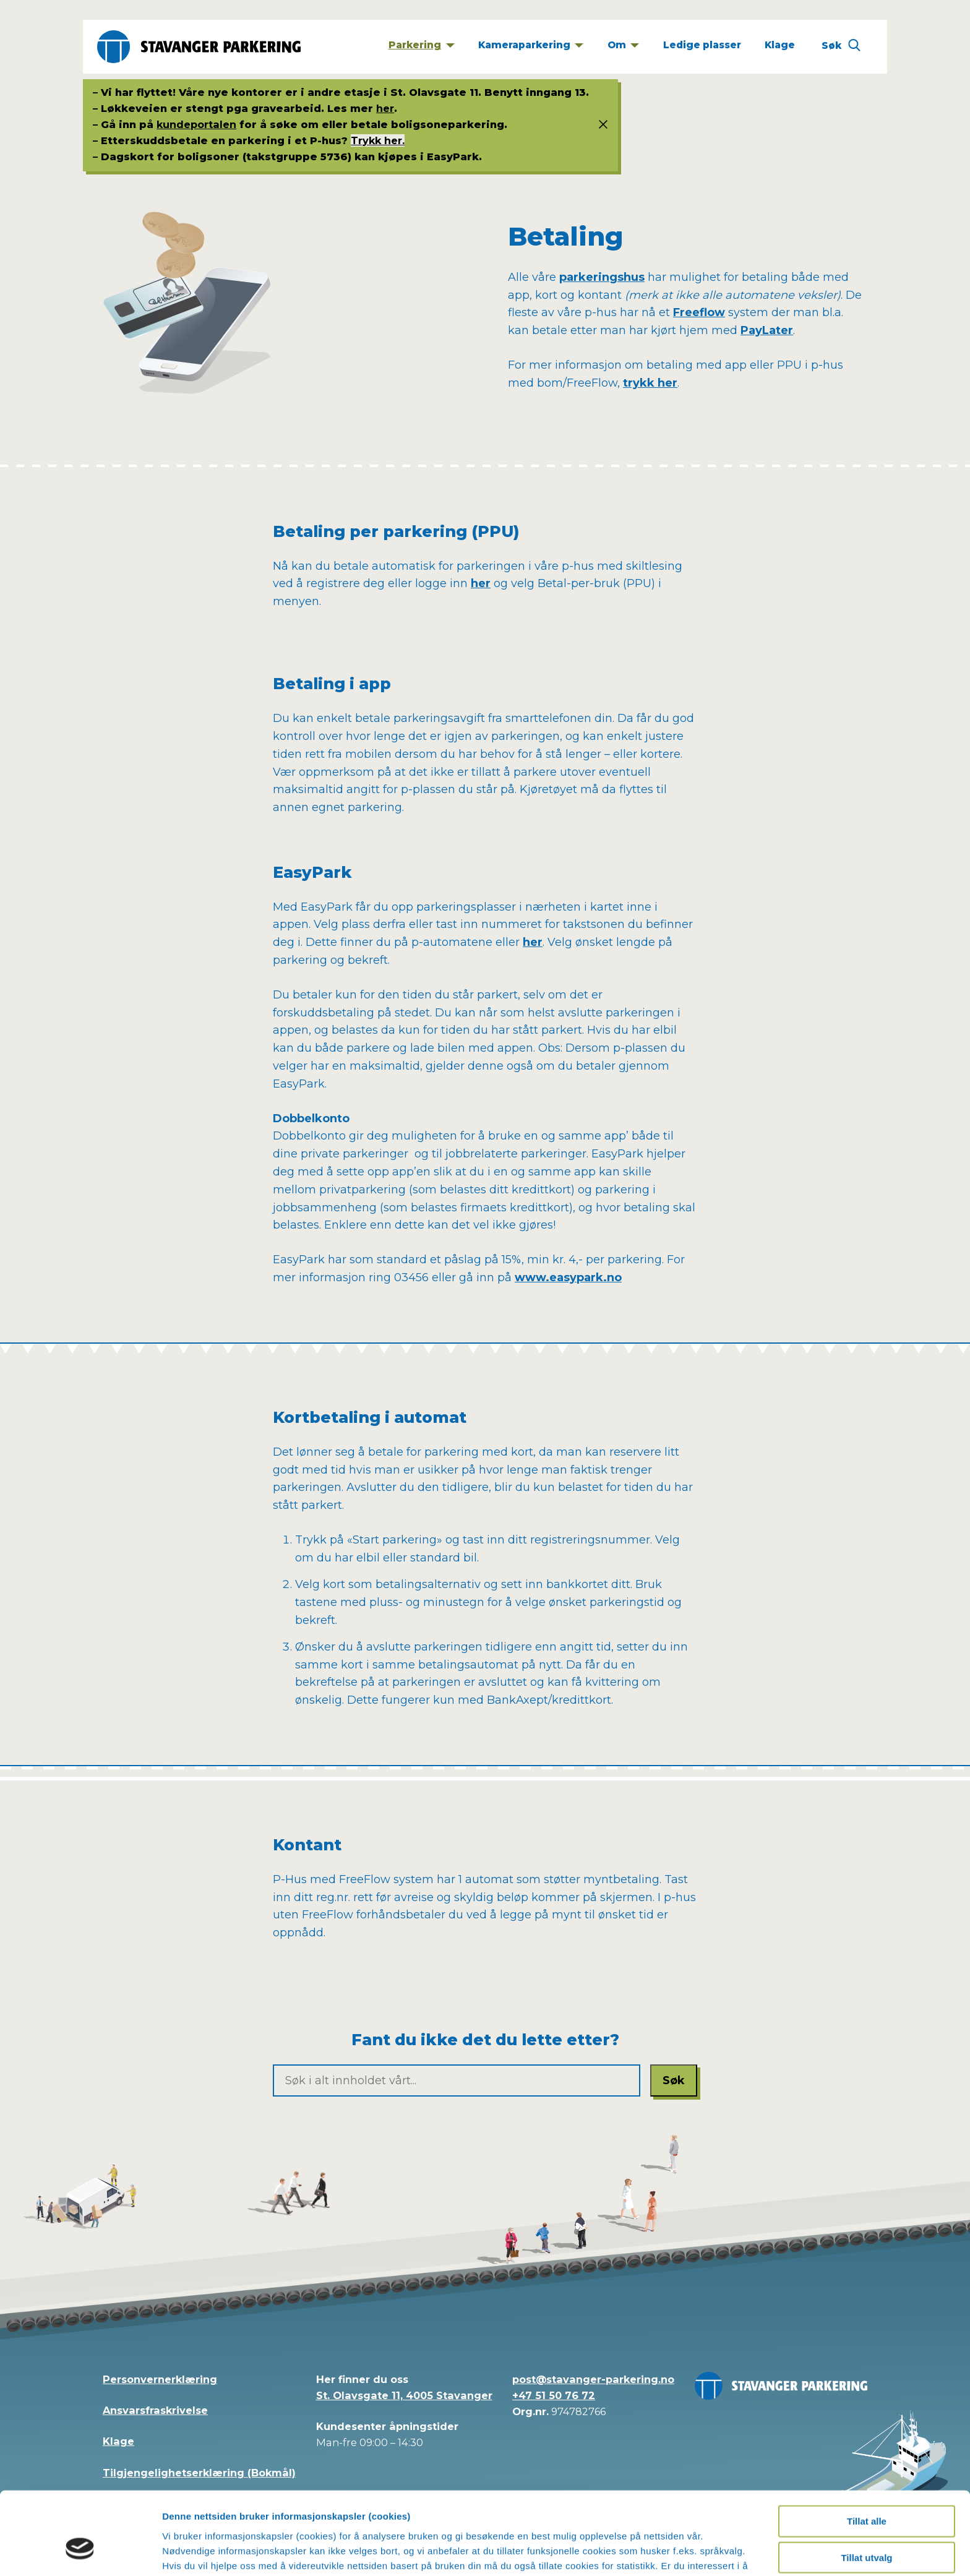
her (385, 108)
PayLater (766, 330)
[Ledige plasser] (701, 46)
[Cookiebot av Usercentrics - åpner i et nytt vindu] (80, 2552)
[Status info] (598, 125)
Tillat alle (866, 2452)
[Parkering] (421, 46)
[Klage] (779, 46)
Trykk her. (378, 140)
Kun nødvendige (866, 2525)
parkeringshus (602, 277)
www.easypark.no (568, 1277)
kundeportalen (196, 124)
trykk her (650, 383)
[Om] (623, 46)
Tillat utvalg (866, 2489)
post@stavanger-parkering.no (593, 2379)
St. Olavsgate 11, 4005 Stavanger (404, 2395)
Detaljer (663, 2551)
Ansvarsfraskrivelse (155, 2410)
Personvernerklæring (160, 2379)
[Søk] (841, 47)
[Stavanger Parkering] (199, 46)
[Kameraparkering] (530, 46)
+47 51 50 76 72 (553, 2395)
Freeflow (699, 312)
